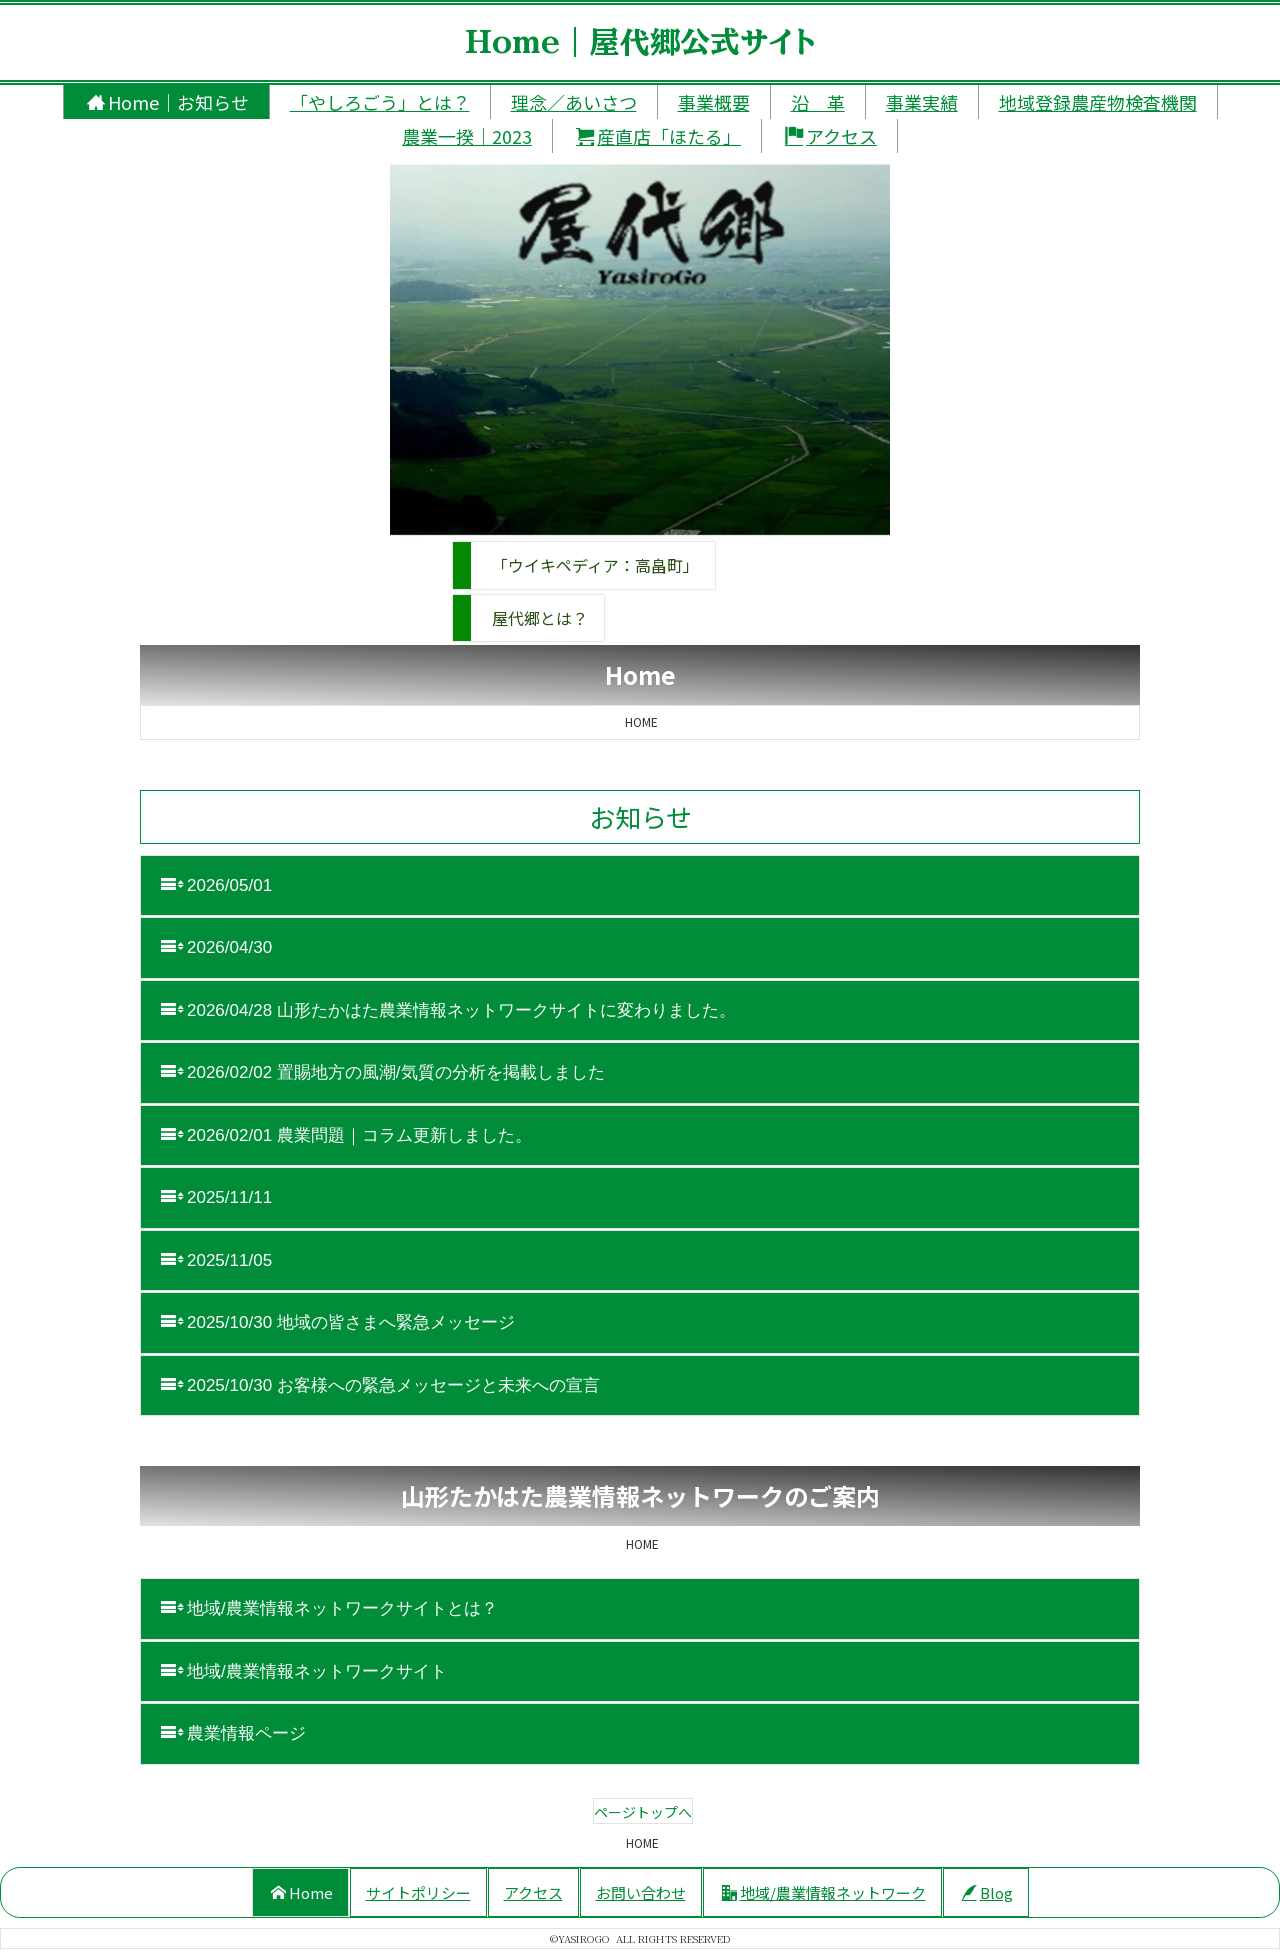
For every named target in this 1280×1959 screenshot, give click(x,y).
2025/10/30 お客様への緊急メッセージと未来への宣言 (380, 1385)
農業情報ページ (233, 1733)
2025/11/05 (216, 1260)
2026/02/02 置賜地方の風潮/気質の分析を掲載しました (383, 1072)
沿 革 (818, 102)
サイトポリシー (418, 1892)
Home (302, 1892)
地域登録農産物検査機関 (1098, 102)
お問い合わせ (641, 1892)
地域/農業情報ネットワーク (824, 1892)
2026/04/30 (216, 947)
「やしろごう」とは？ (380, 102)
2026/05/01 (219, 885)
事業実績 (922, 102)
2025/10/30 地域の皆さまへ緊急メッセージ (338, 1322)
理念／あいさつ (574, 102)
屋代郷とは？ (540, 618)
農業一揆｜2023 (467, 136)
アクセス (831, 136)
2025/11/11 (216, 1197)
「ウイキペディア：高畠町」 (595, 565)
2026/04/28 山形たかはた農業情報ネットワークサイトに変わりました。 (448, 1010)
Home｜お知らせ (168, 102)
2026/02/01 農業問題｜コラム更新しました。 (346, 1135)
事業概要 (714, 102)
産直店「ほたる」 (658, 136)
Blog (987, 1892)
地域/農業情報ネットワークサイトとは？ (329, 1608)
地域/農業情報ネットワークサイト (304, 1671)
